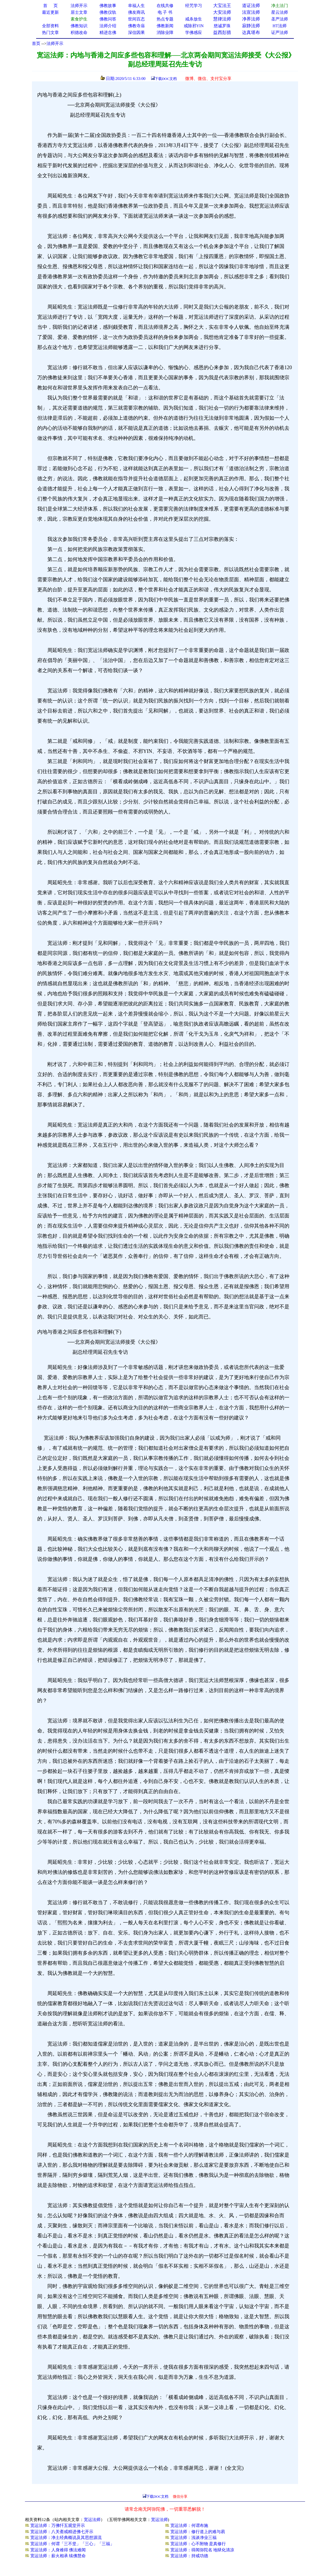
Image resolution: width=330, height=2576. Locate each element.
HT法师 (280, 26)
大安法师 (222, 12)
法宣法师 (251, 12)
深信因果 (136, 32)
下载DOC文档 (166, 79)
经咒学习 (193, 5)
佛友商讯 (136, 12)
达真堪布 (251, 32)
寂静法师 (251, 25)
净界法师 (251, 19)
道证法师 (251, 5)
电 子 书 (165, 12)
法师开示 (55, 43)
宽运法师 (92, 2519)
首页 (36, 43)
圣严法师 (279, 19)
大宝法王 (222, 5)
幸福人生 (136, 5)
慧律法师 (222, 19)
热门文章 (50, 32)
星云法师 (279, 12)
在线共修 (165, 5)
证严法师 (279, 32)
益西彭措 (222, 32)
